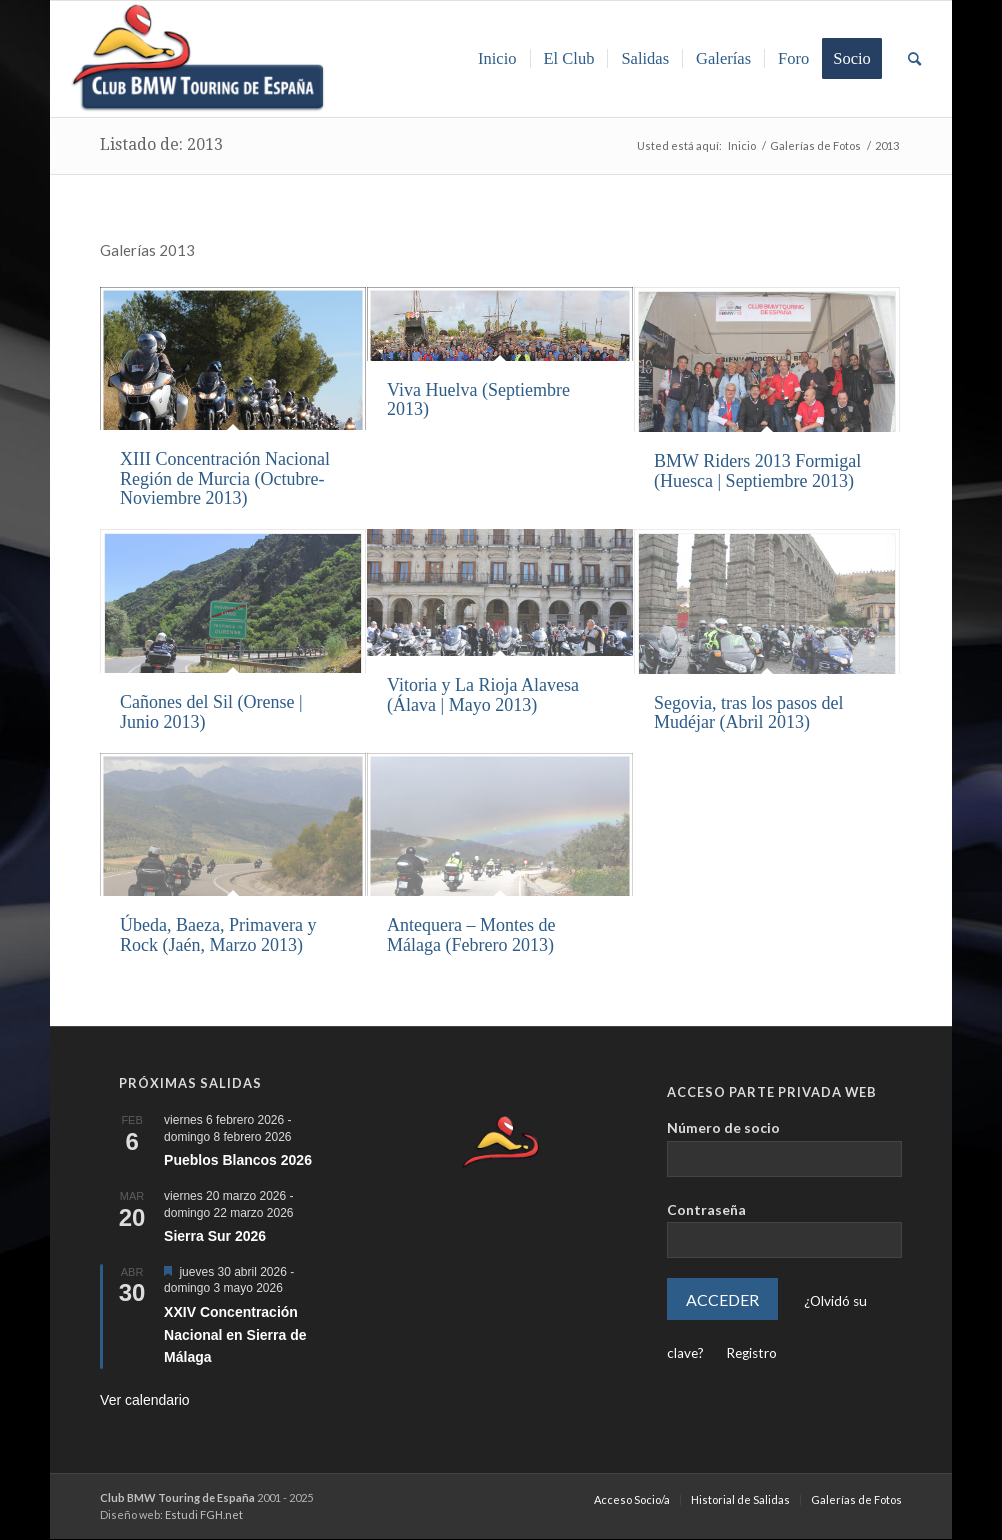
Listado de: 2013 (161, 144)
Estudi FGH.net (204, 1514)
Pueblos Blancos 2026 (238, 1160)
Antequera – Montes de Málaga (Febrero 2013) (471, 935)
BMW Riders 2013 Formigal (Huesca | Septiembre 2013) (757, 471)
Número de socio (723, 1127)
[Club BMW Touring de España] (199, 59)
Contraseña (706, 1209)
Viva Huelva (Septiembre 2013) (478, 400)
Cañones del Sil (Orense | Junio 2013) (211, 712)
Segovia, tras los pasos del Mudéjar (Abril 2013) (748, 713)
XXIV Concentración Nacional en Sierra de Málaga (235, 1334)
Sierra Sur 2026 (215, 1236)
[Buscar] (914, 59)
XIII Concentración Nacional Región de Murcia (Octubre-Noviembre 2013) (225, 479)
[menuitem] (497, 59)
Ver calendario (145, 1400)
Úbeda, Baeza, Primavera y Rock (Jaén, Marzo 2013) (218, 935)
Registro (751, 1353)
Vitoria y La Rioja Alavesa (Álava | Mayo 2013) (483, 695)
